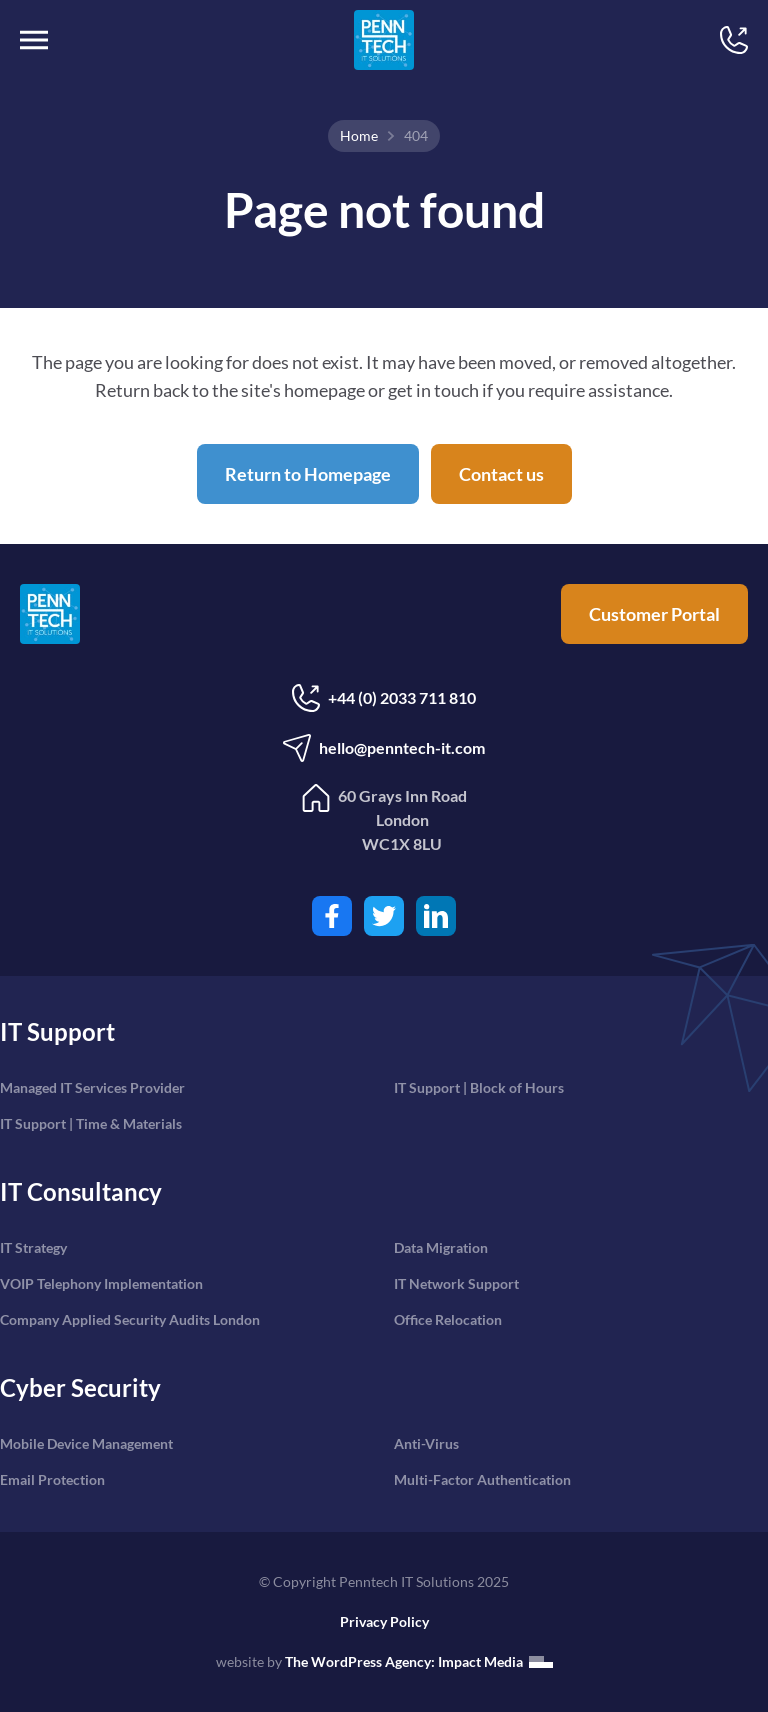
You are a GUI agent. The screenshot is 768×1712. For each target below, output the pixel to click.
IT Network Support (456, 1283)
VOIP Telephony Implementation (101, 1283)
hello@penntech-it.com (384, 748)
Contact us (501, 474)
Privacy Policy (384, 1621)
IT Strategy (33, 1247)
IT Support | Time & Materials (91, 1123)
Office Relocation (448, 1319)
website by (384, 1661)
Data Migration (441, 1247)
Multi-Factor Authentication (482, 1479)
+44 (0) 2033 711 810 (384, 698)
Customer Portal (654, 614)
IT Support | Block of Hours (479, 1087)
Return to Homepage (308, 474)
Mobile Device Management (86, 1443)
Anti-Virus (426, 1443)
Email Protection (52, 1479)
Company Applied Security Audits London (130, 1319)
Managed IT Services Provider (92, 1087)
